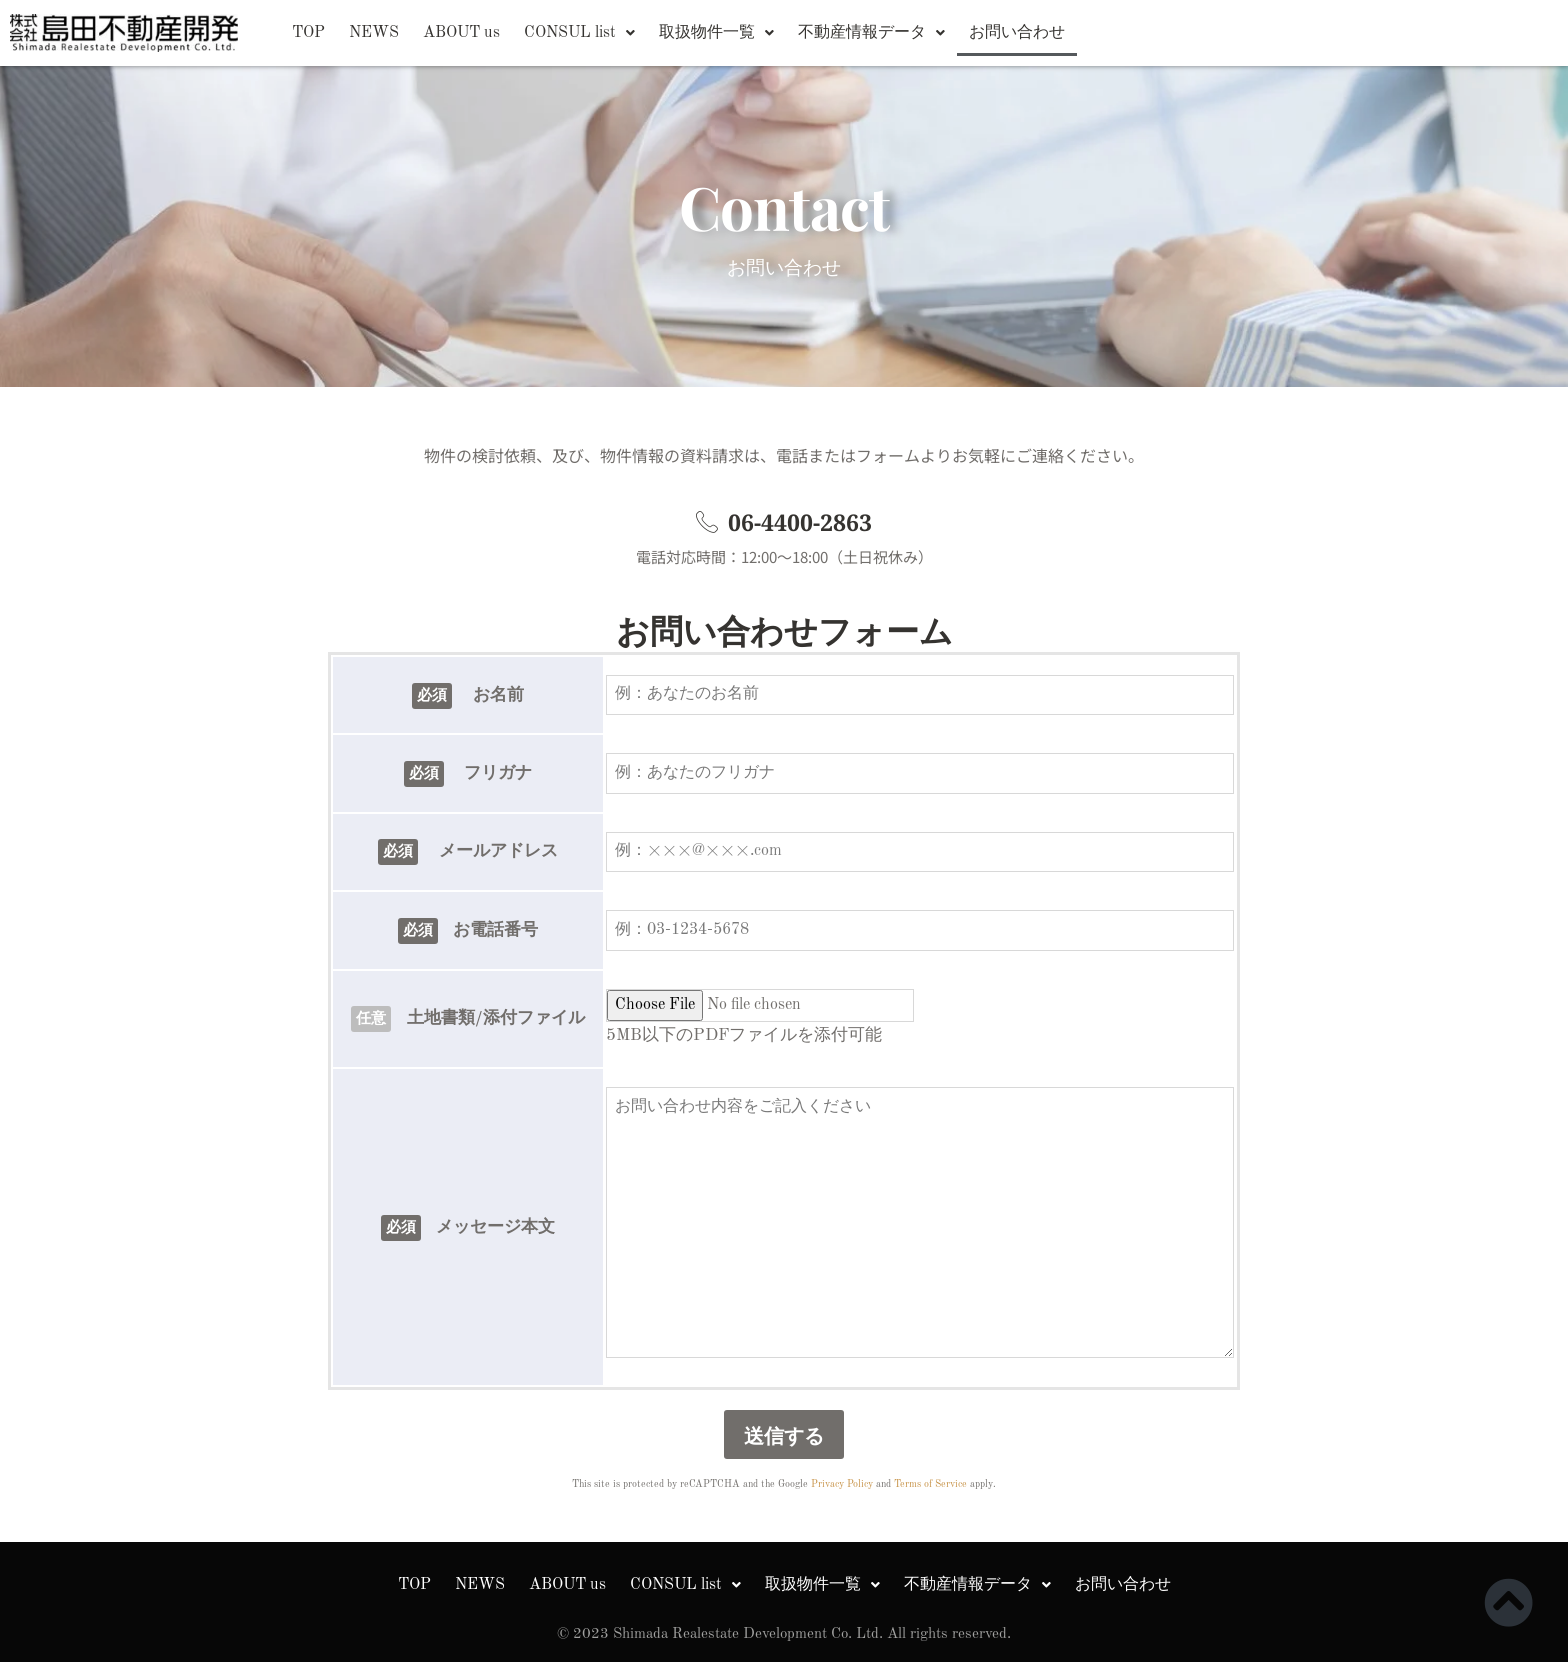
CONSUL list (579, 33)
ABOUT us (461, 33)
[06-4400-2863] (707, 522)
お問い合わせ (1017, 33)
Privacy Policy (842, 1484)
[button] (579, 33)
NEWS (374, 33)
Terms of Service (930, 1484)
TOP (308, 33)
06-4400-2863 (800, 522)
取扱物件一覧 (716, 33)
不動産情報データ (871, 33)
